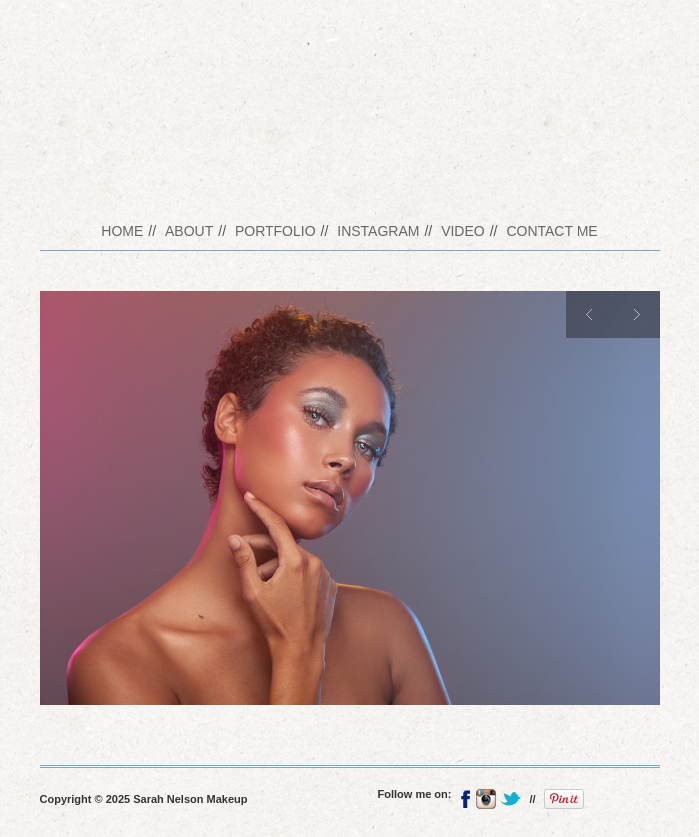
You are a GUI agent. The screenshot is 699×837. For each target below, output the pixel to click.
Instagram (378, 231)
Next (636, 314)
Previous (589, 314)
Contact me (551, 231)
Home (122, 231)
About (189, 231)
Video (463, 231)
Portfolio (275, 231)
